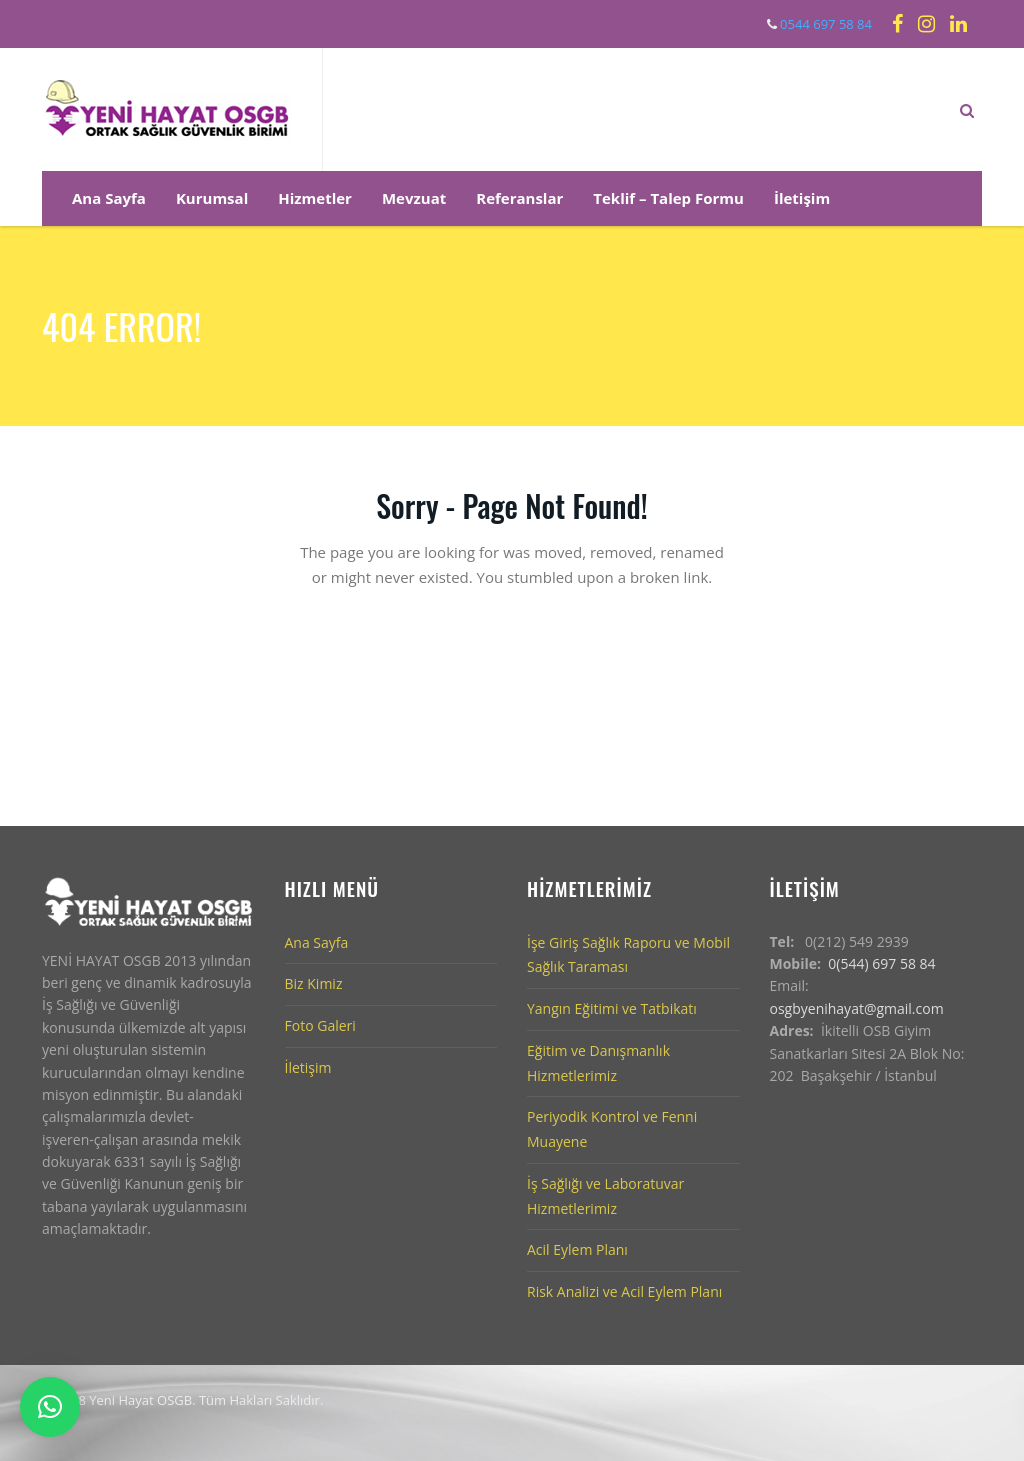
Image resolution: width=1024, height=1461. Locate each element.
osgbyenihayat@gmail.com (857, 1008)
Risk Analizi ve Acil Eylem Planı (624, 1291)
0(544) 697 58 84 (881, 963)
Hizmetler (315, 198)
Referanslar (519, 198)
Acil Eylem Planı (577, 1249)
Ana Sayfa (109, 198)
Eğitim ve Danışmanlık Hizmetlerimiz (598, 1063)
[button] (50, 1407)
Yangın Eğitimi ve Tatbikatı (612, 1008)
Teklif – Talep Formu (668, 198)
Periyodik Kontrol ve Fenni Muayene (612, 1129)
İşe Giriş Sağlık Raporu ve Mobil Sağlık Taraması (628, 955)
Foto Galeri (320, 1025)
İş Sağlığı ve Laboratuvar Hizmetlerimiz (605, 1196)
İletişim (802, 198)
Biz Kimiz (314, 983)
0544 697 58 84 (824, 24)
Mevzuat (414, 198)
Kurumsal (212, 198)
